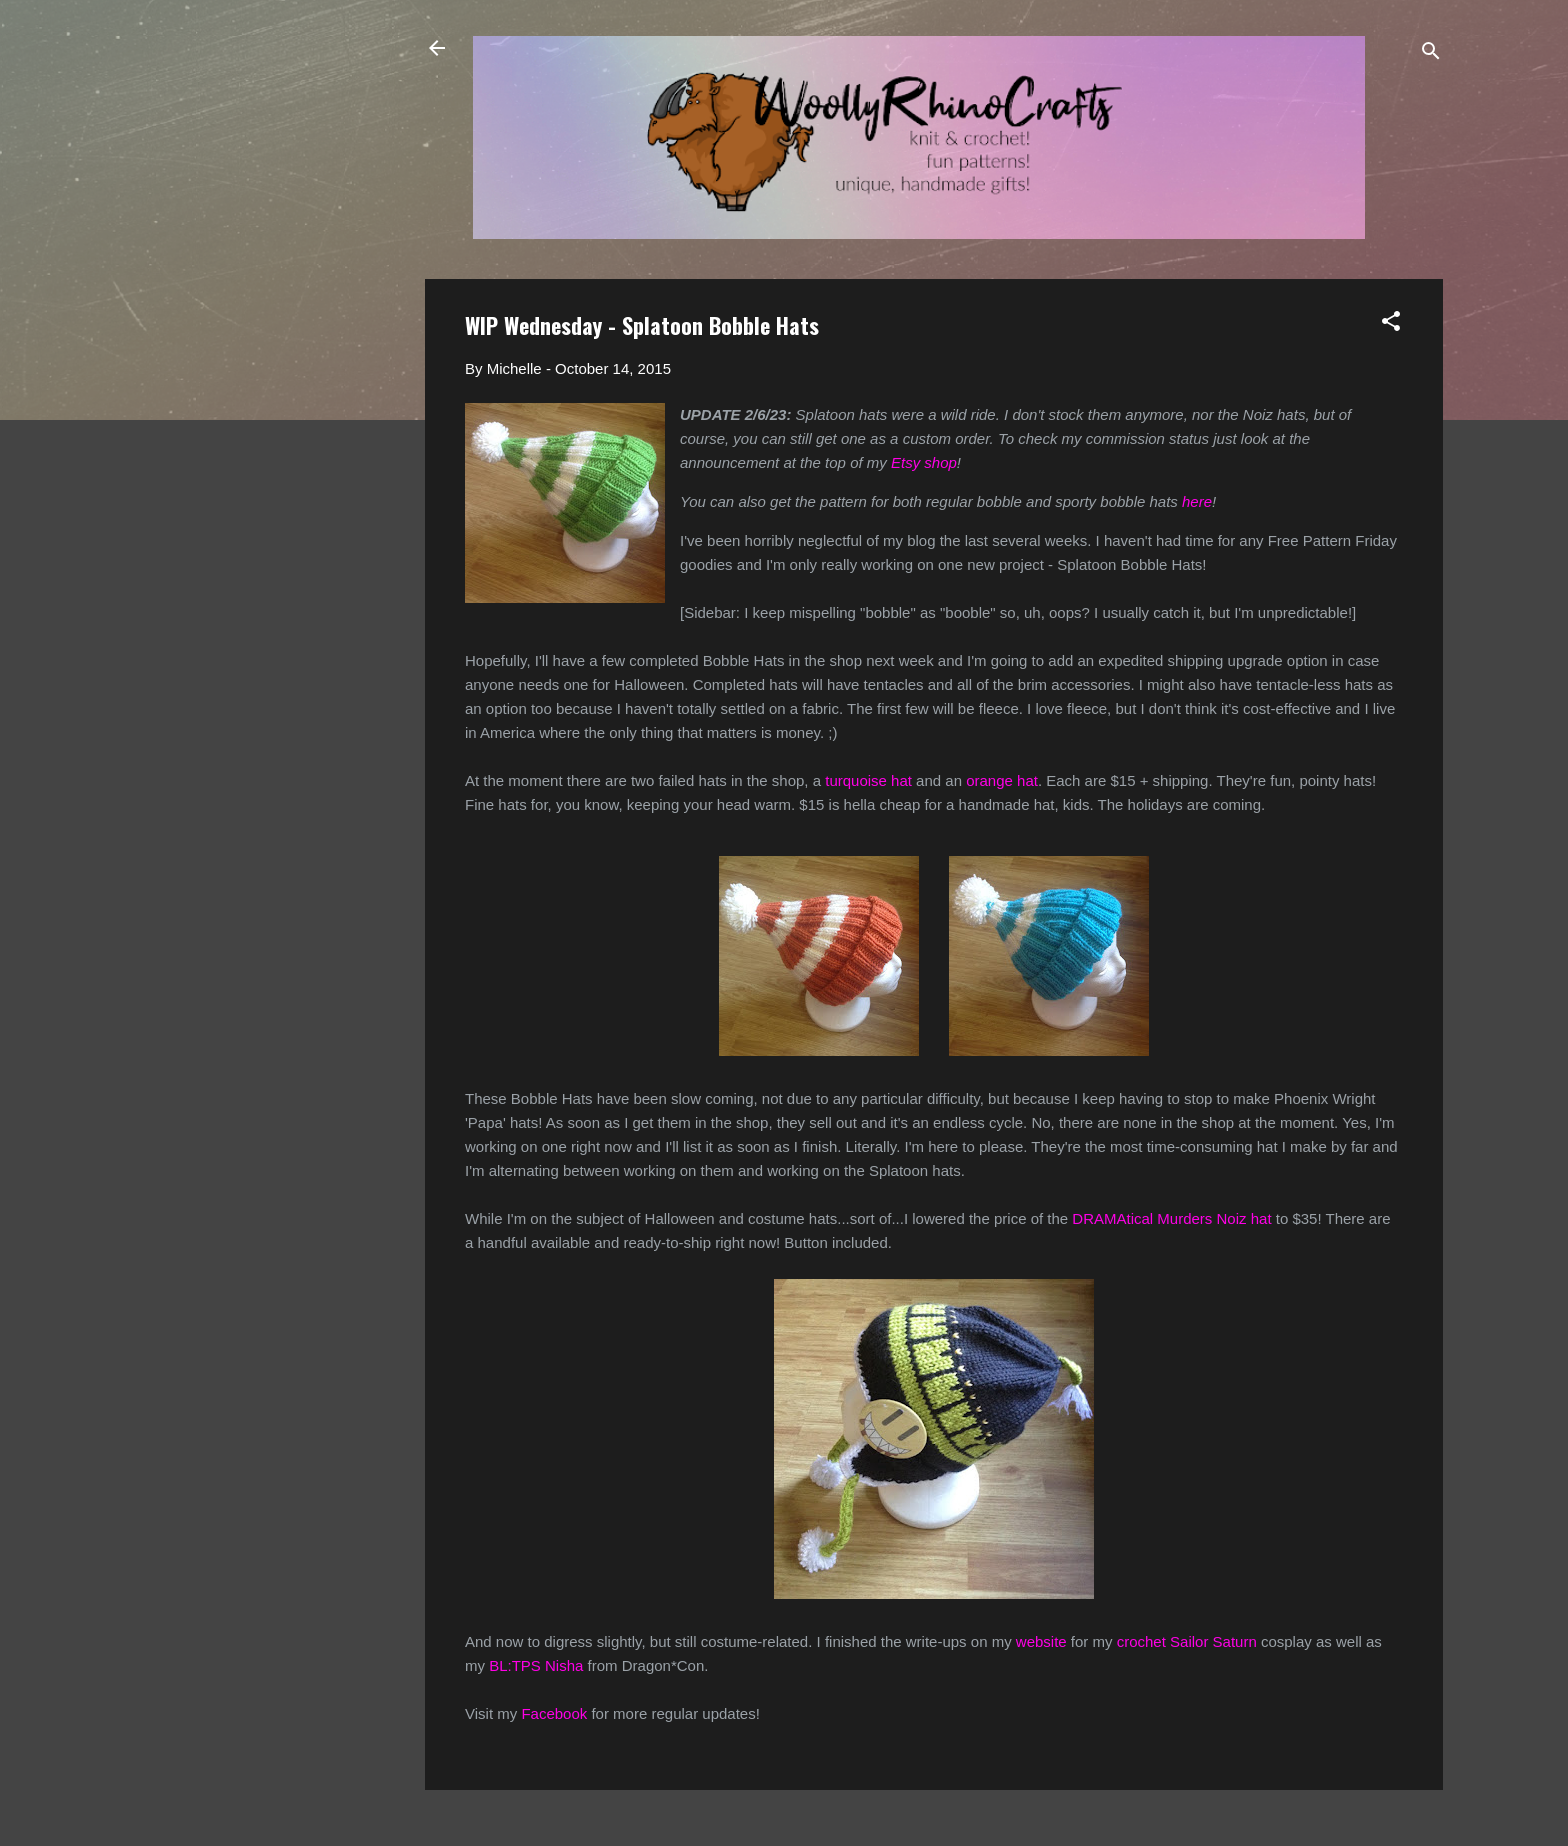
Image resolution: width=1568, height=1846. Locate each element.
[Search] (1431, 54)
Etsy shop (924, 462)
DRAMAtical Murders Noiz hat (1171, 1218)
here (1197, 501)
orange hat (1002, 780)
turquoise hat (868, 780)
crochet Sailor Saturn (1187, 1641)
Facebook (554, 1713)
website (1041, 1641)
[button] (1391, 324)
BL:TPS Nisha (536, 1665)
